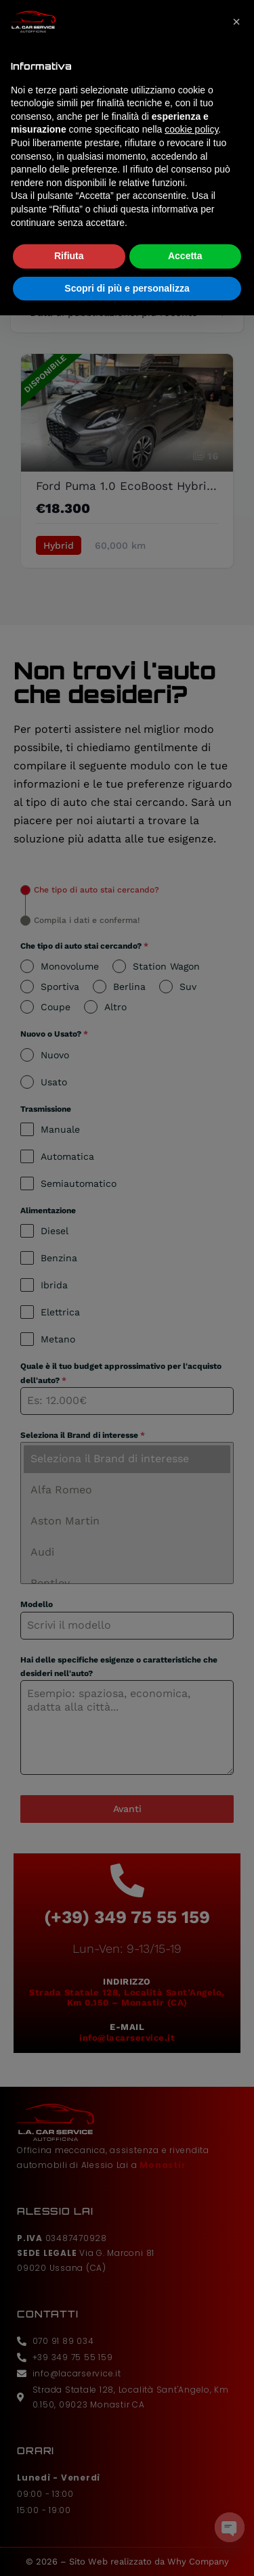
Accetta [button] (185, 225)
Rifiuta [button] (69, 225)
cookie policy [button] (191, 99)
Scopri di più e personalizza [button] (126, 257)
